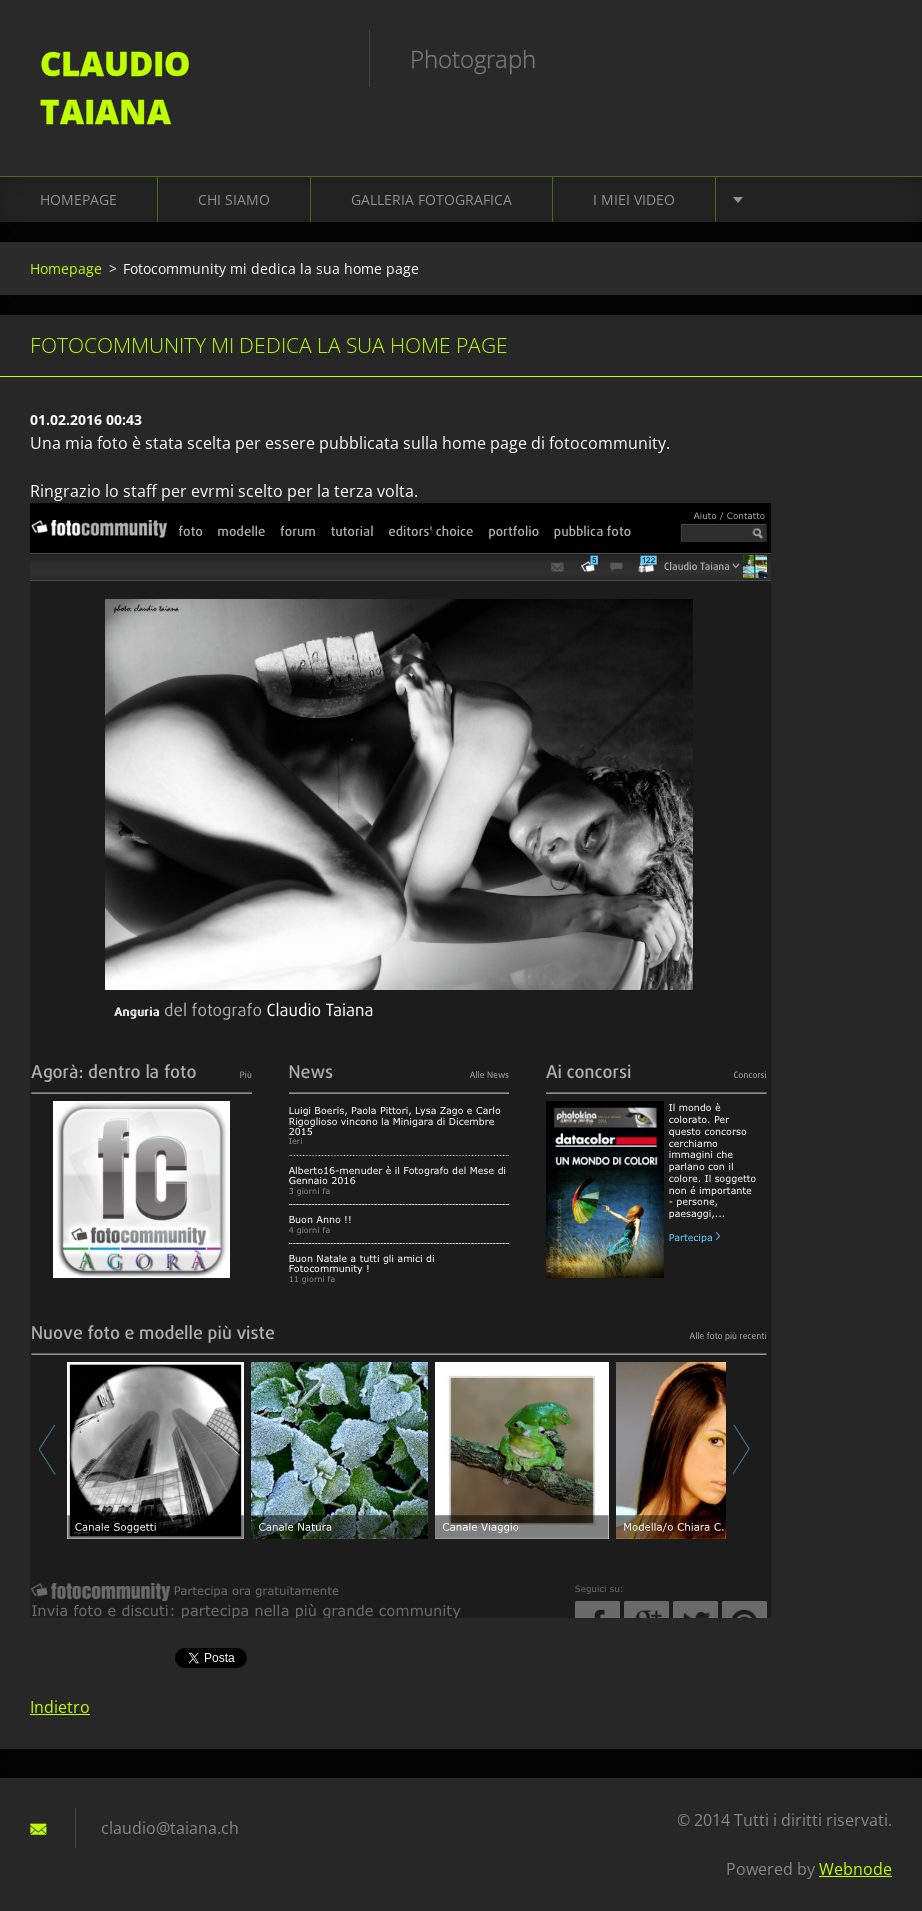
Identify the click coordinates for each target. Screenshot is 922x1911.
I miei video (634, 199)
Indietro (60, 1707)
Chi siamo (234, 199)
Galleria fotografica (431, 199)
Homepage (78, 199)
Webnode (855, 1869)
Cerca (870, 58)
